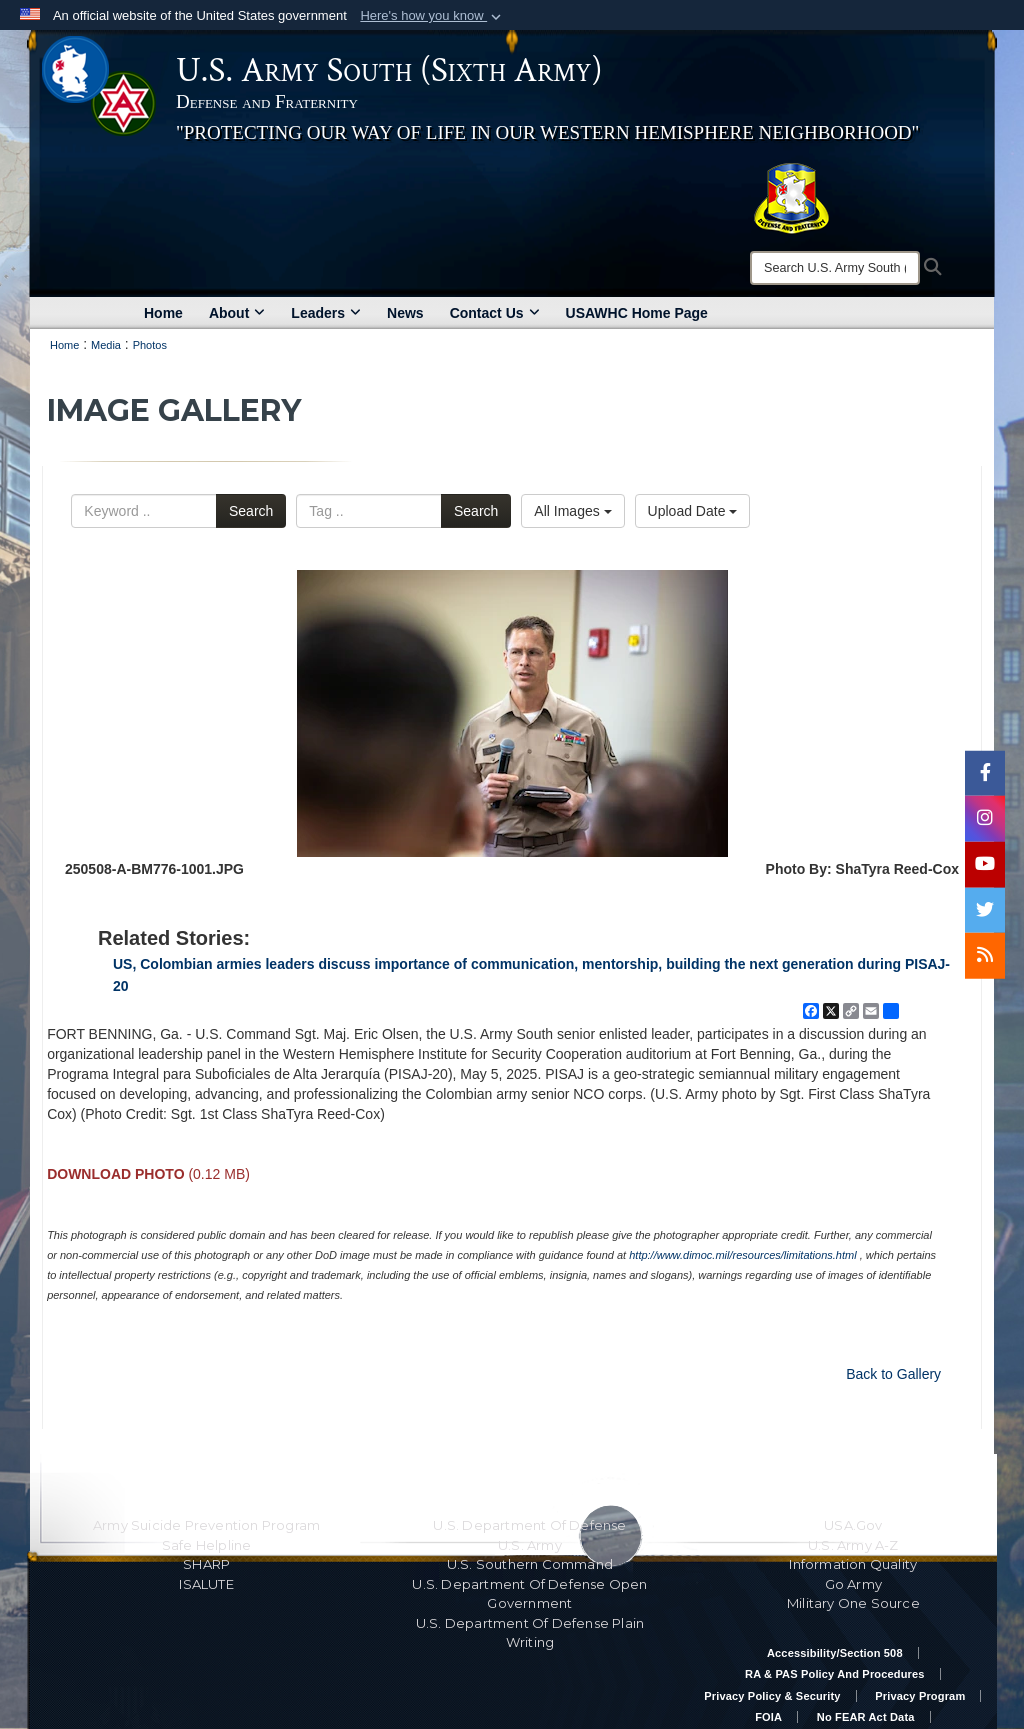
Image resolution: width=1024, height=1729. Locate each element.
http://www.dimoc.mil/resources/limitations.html (742, 1255)
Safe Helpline (207, 1545)
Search (251, 511)
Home (163, 313)
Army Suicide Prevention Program (206, 1525)
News (405, 313)
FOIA (768, 1717)
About (237, 313)
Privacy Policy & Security (772, 1696)
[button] (432, 16)
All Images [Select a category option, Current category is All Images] (572, 511)
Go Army (853, 1584)
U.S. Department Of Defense (529, 1525)
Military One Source (853, 1603)
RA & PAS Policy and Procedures (835, 1674)
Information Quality (853, 1564)
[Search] (835, 268)
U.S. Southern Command (530, 1564)
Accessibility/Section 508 (835, 1653)
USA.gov (853, 1525)
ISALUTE (206, 1584)
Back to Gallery (893, 1374)
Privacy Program (920, 1696)
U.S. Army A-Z (853, 1545)
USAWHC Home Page (637, 313)
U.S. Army (530, 1545)
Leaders (326, 313)
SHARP (206, 1564)
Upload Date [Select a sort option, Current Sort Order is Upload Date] (693, 511)
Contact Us (495, 313)
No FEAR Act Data (866, 1717)
